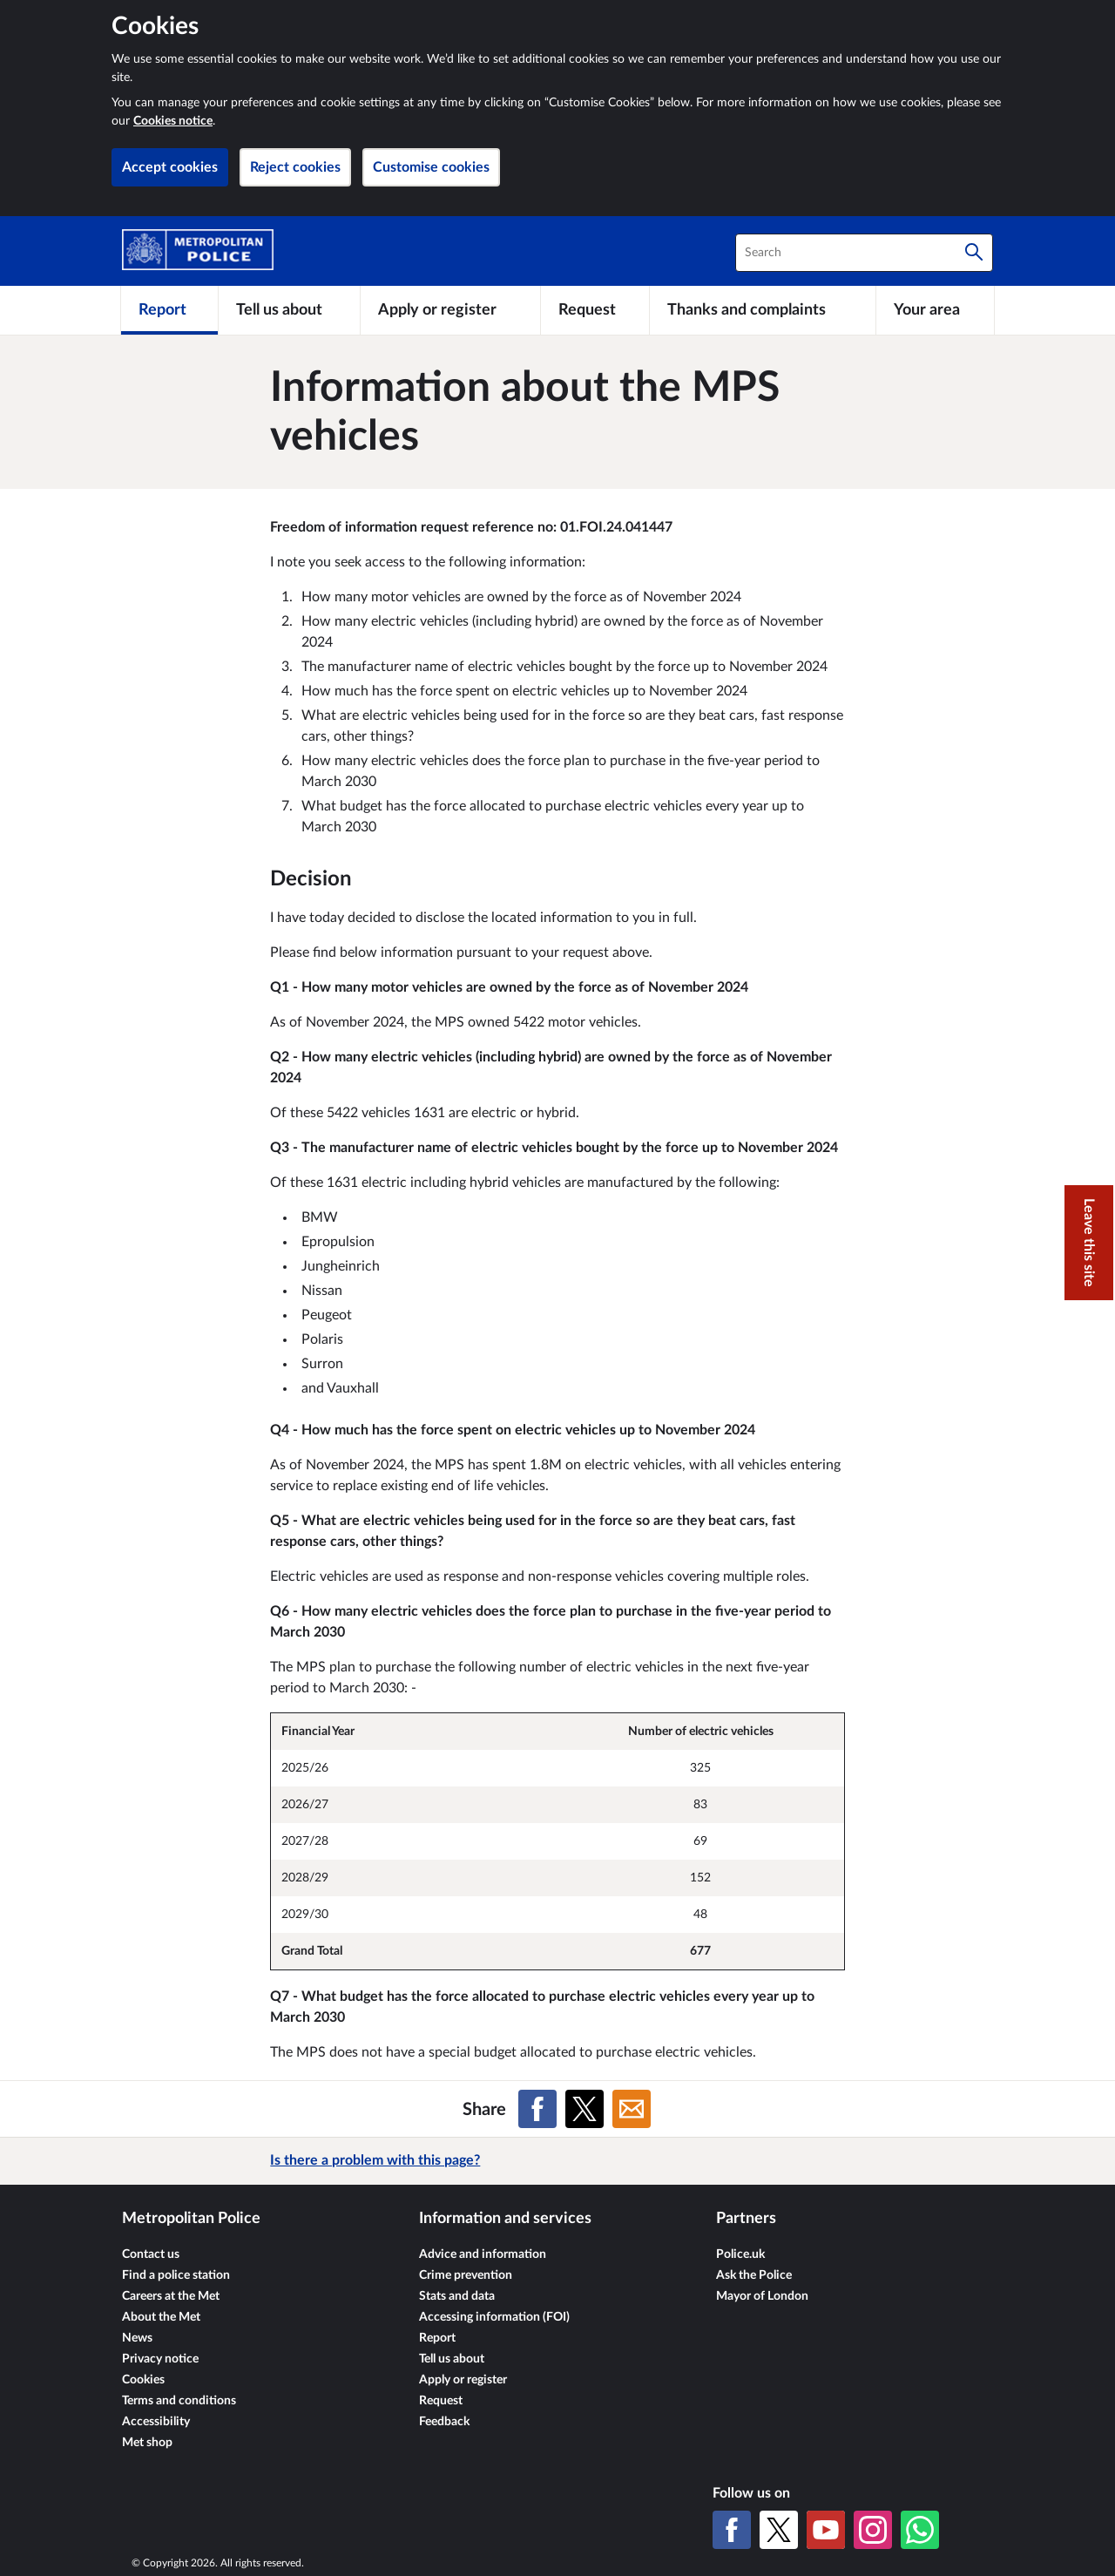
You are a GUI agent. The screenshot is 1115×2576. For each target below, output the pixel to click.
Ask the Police (754, 2275)
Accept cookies (170, 167)
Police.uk (740, 2254)
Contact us (150, 2254)
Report (437, 2338)
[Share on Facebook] (537, 2109)
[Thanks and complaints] (762, 310)
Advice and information (482, 2254)
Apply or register (463, 2380)
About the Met (161, 2317)
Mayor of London (762, 2296)
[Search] (974, 253)
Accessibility (156, 2422)
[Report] (169, 310)
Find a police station (176, 2275)
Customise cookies (431, 167)
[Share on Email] (631, 2109)
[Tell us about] (289, 310)
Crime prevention (465, 2275)
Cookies (143, 2380)
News (137, 2338)
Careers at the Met (171, 2296)
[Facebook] (732, 2530)
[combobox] (864, 253)
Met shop (147, 2443)
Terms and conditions (179, 2401)
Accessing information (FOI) (494, 2317)
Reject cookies (295, 167)
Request (441, 2401)
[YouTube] (826, 2530)
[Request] (595, 310)
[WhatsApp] (920, 2530)
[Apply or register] (450, 310)
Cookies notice (173, 121)
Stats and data (457, 2296)
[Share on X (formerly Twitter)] (584, 2109)
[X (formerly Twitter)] (779, 2530)
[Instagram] (873, 2530)
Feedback (444, 2422)
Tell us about (451, 2359)
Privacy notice (160, 2359)
